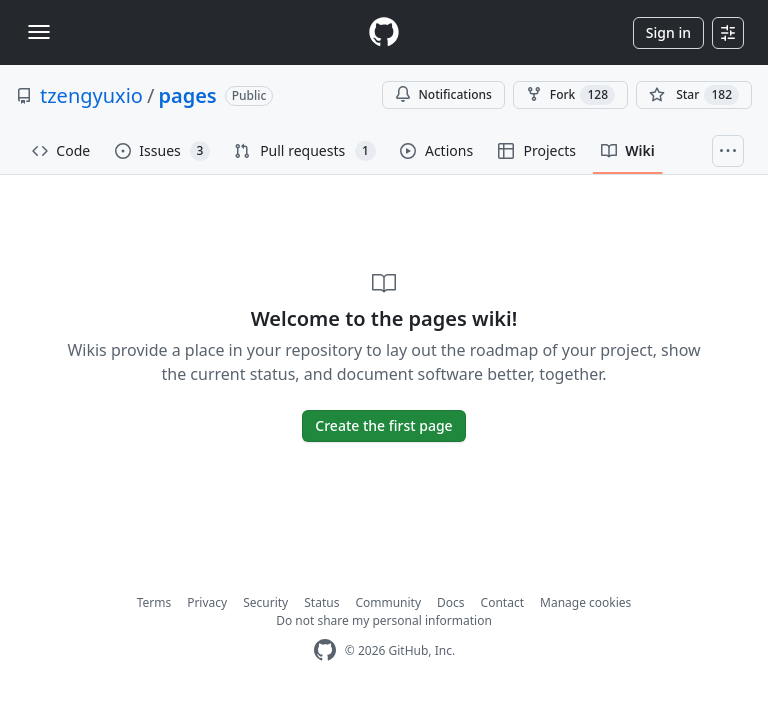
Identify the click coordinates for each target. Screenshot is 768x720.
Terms (154, 602)
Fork (570, 95)
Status (321, 602)
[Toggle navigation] (39, 32)
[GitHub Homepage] (325, 650)
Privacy (207, 602)
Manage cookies (585, 602)
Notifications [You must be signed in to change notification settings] (443, 94)
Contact (502, 602)
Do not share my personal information (384, 620)
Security (265, 602)
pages (187, 95)
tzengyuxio (91, 95)
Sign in (668, 32)
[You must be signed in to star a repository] (694, 95)
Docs (451, 602)
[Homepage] (384, 32)
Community (388, 602)
